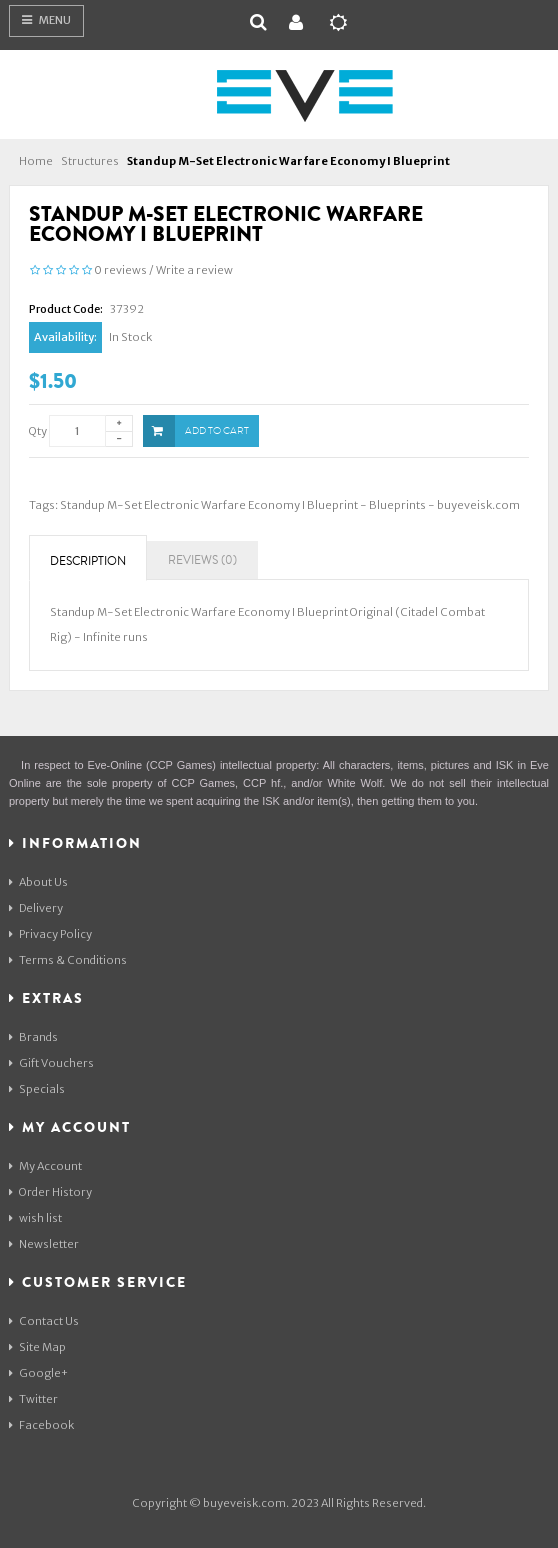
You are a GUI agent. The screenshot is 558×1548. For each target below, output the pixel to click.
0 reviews (120, 270)
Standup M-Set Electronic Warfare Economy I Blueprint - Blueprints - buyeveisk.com (290, 505)
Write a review (194, 270)
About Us (38, 882)
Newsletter (44, 1244)
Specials (37, 1089)
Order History (50, 1192)
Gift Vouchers (51, 1063)
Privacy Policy (50, 934)
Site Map (37, 1347)
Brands (33, 1037)
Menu (46, 20)
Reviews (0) (202, 560)
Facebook (41, 1425)
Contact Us (44, 1321)
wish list (35, 1218)
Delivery (36, 908)
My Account (45, 1166)
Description (88, 561)
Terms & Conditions (68, 960)
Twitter (33, 1399)
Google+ (38, 1373)
